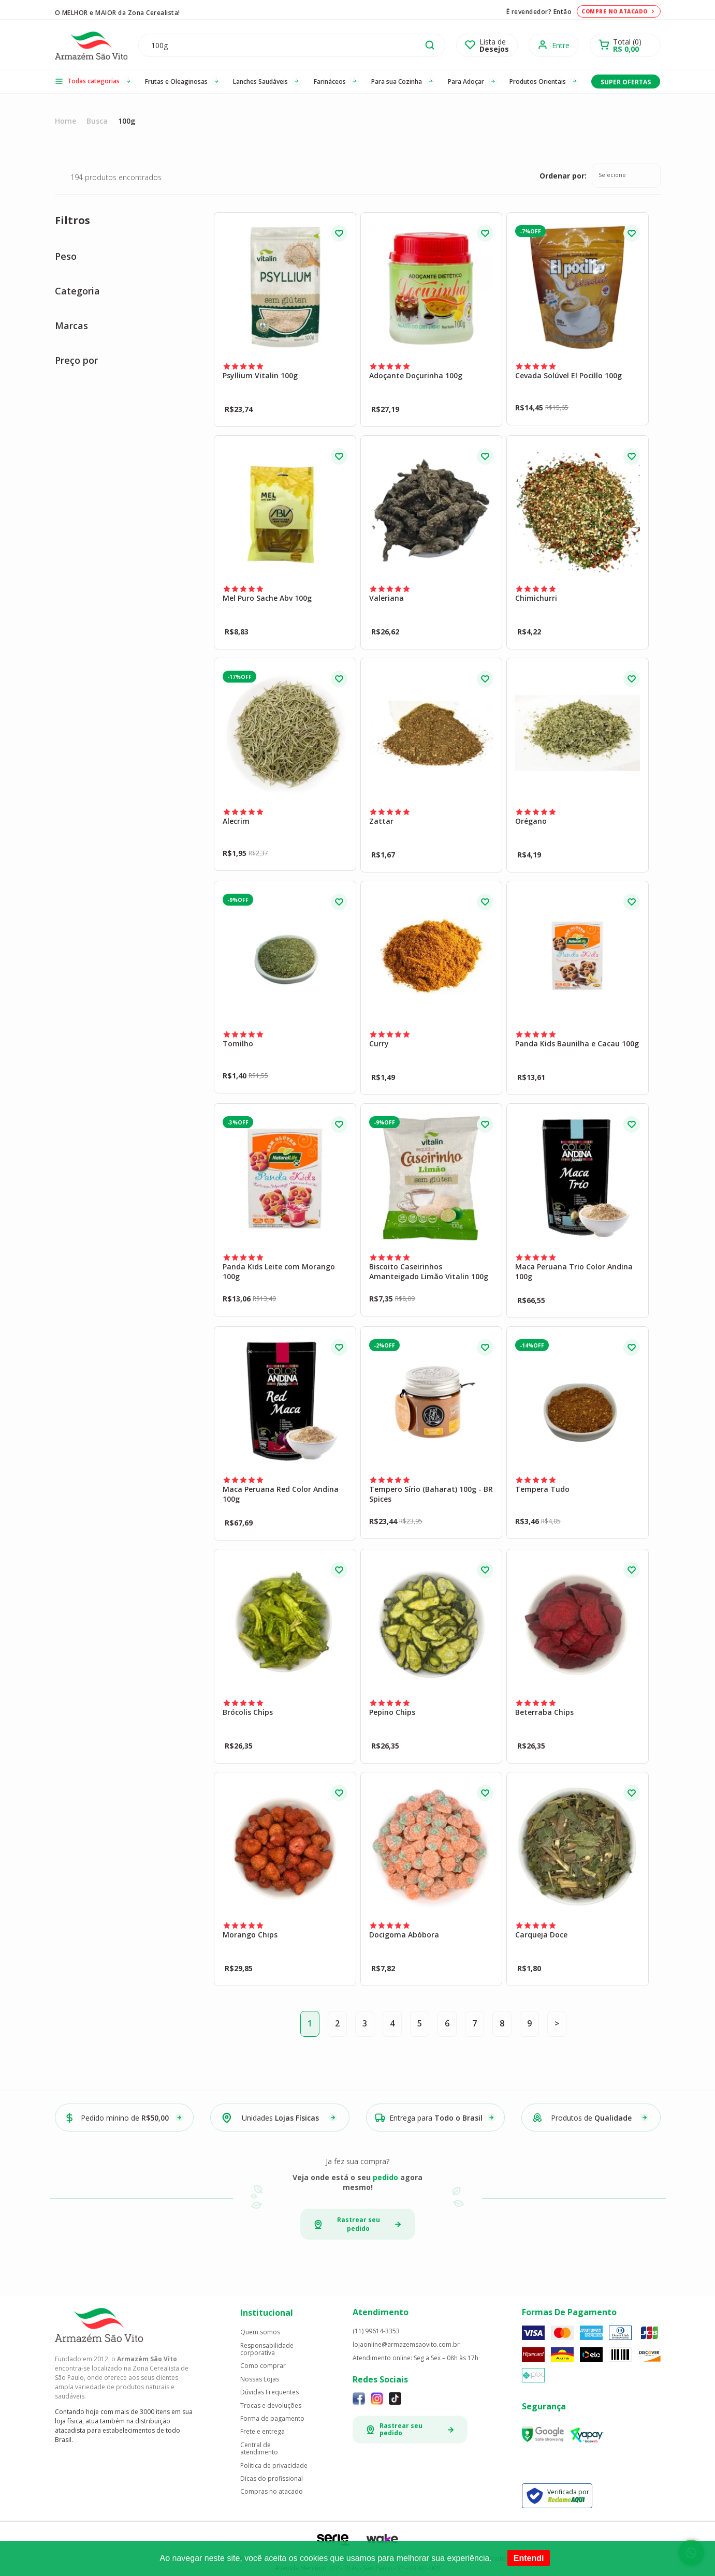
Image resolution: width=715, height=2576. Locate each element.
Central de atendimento (259, 2448)
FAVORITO (339, 233)
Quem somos (260, 2332)
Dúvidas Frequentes (269, 2392)
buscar (430, 45)
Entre (561, 45)
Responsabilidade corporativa (267, 2349)
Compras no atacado (271, 2491)
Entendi (529, 2558)
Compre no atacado (618, 11)
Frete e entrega (262, 2431)
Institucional (266, 2312)
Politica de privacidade (274, 2465)
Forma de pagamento (272, 2418)
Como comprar (263, 2366)
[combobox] (626, 175)
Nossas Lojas (259, 2379)
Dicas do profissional (271, 2478)
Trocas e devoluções (270, 2405)
